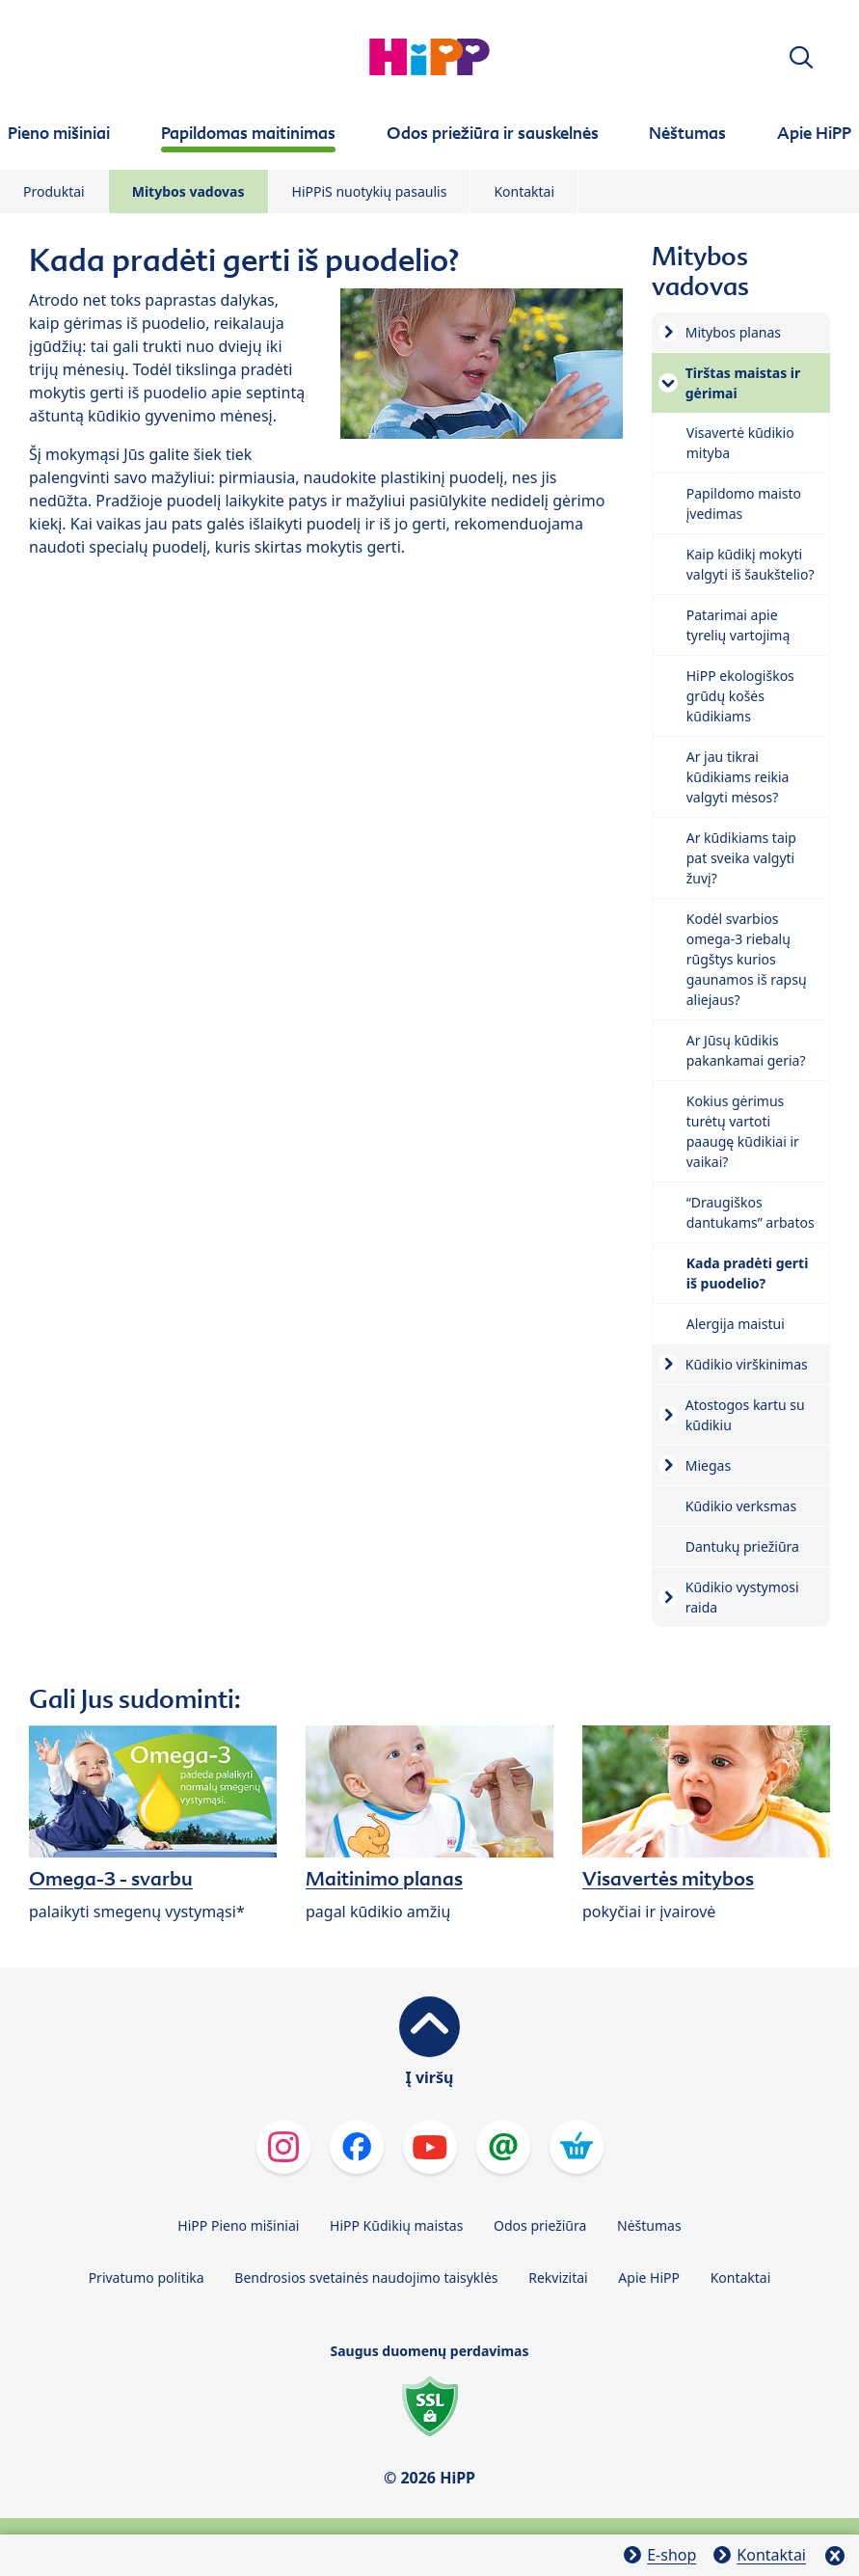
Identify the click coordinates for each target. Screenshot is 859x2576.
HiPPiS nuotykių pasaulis (369, 191)
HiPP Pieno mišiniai (238, 2225)
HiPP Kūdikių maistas (396, 2225)
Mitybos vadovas (188, 191)
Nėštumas (649, 2225)
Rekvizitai (558, 2277)
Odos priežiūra (540, 2225)
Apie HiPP (649, 2277)
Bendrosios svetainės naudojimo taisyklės (365, 2277)
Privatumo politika (146, 2277)
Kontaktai (524, 191)
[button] (801, 57)
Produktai (54, 191)
